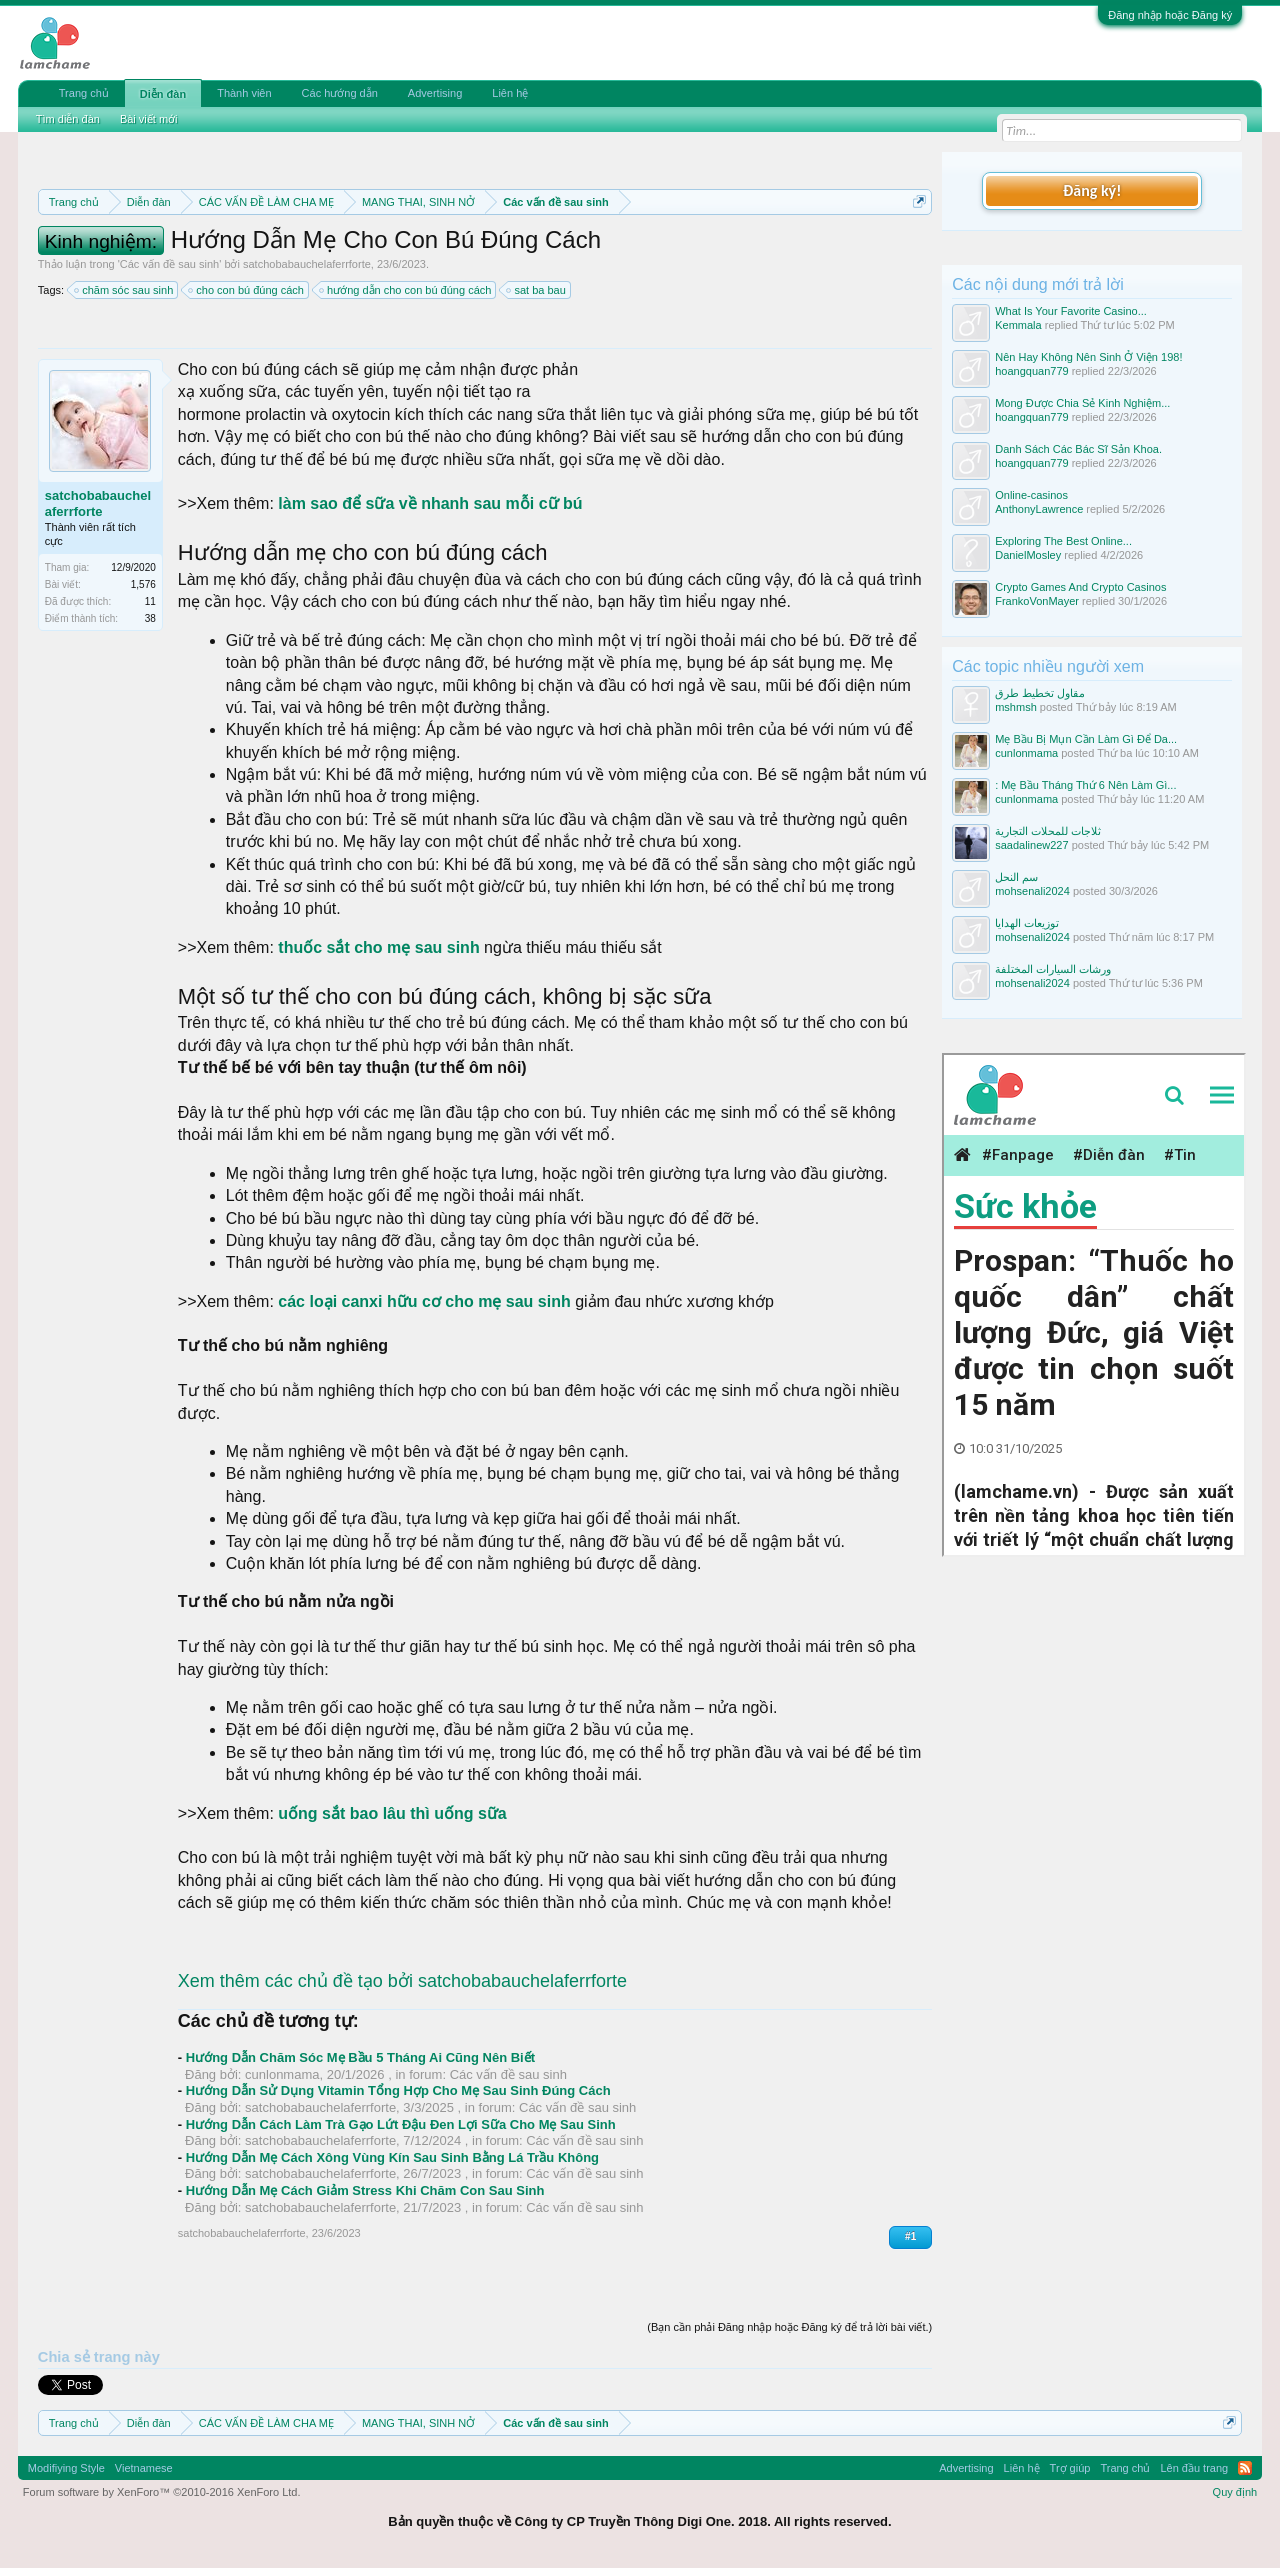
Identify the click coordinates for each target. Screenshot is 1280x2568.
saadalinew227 (1031, 845)
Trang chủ (84, 93)
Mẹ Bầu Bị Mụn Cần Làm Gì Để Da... (1086, 739)
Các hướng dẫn (340, 93)
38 (150, 618)
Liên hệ (510, 93)
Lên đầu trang (1194, 2468)
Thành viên (244, 93)
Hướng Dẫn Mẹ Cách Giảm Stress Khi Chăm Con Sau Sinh (365, 2190)
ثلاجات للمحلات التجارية (1048, 831)
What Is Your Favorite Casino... (1071, 311)
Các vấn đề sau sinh (169, 264)
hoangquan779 (1031, 371)
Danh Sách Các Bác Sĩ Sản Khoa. (1078, 449)
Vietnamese (144, 2468)
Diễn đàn (163, 94)
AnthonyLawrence (1039, 509)
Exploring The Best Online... (1063, 541)
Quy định (1235, 2492)
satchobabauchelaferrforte (307, 264)
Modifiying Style (66, 2468)
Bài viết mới (149, 119)
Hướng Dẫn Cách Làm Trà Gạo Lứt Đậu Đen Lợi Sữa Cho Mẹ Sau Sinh (401, 2124)
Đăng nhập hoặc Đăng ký (1170, 15)
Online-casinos (1031, 495)
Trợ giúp (1070, 2468)
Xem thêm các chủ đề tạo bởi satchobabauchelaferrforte (402, 1981)
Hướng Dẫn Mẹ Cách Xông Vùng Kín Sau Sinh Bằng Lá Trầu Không (392, 2157)
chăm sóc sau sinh (124, 290)
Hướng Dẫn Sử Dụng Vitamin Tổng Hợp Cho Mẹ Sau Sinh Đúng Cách (398, 2090)
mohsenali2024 (1032, 891)
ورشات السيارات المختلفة (1053, 969)
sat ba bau (536, 290)
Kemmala (1018, 325)
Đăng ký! (1092, 190)
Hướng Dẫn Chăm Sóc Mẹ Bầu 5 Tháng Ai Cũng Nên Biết (360, 2057)
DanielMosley (1028, 555)
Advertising (435, 93)
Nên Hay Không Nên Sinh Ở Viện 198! (1088, 357)
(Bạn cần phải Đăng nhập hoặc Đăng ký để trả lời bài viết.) (789, 2327)
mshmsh (1016, 707)
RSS (1245, 2468)
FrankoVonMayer (1037, 601)
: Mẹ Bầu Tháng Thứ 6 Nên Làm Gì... (1085, 785)
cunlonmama (282, 2074)
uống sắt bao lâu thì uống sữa (392, 1813)
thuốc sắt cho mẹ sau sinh (381, 947)
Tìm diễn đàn (68, 119)
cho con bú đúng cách (247, 290)
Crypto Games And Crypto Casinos (1080, 587)
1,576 (143, 584)
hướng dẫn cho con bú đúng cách (406, 290)
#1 (910, 2236)
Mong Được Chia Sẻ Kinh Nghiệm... (1082, 403)
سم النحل (1016, 877)
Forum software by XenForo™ (162, 2492)
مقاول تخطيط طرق (1040, 693)
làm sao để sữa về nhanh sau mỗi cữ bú (430, 503)
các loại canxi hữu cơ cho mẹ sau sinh (422, 1301)
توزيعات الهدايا (1027, 923)
